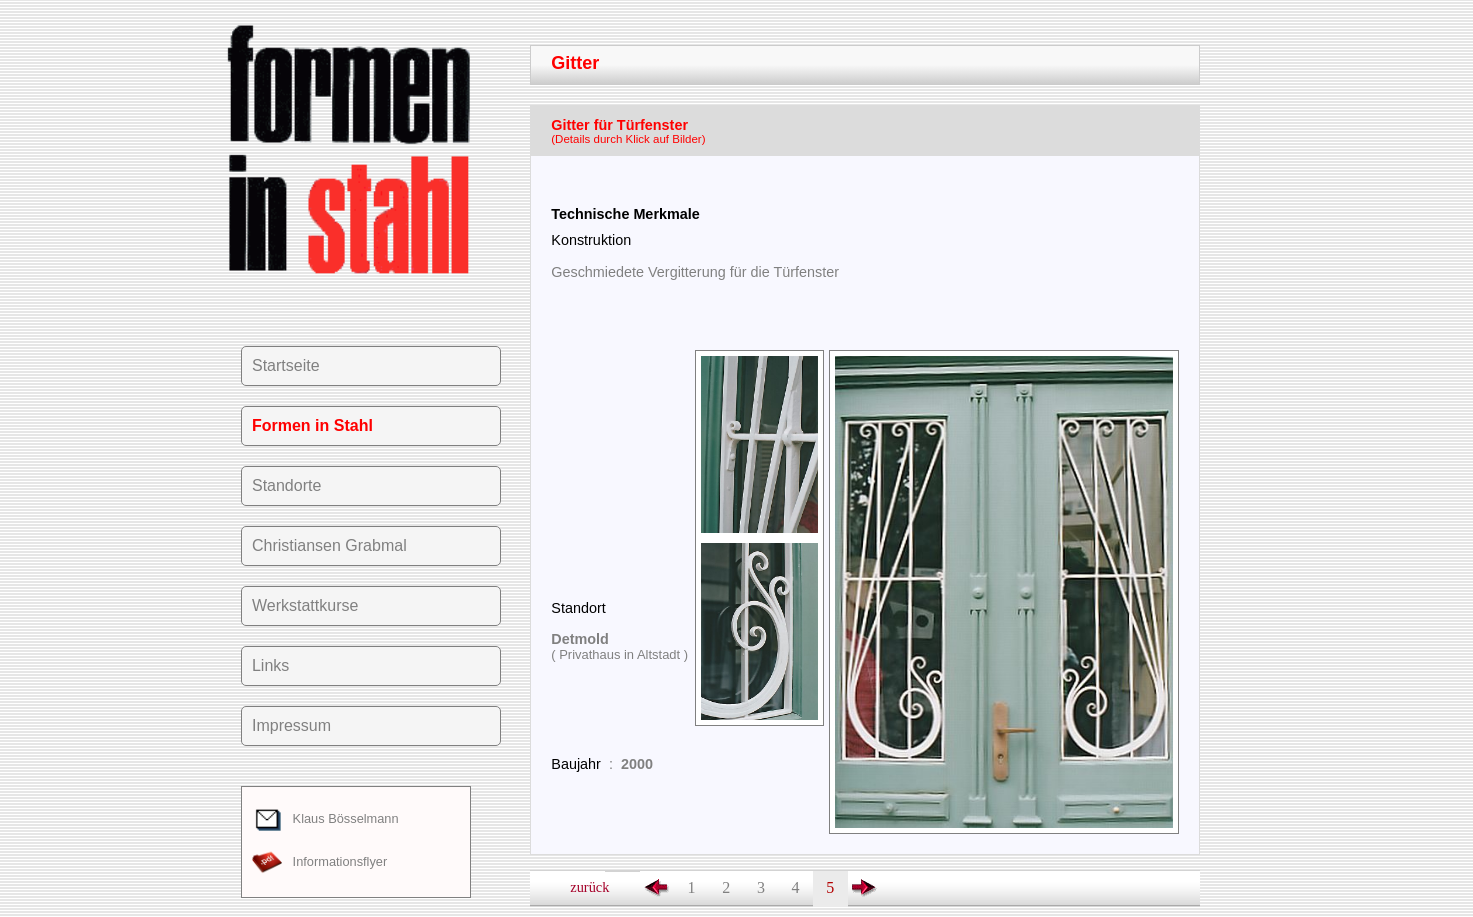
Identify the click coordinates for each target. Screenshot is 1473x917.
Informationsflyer (319, 861)
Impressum (291, 725)
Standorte (286, 485)
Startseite (286, 365)
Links (270, 665)
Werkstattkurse (305, 605)
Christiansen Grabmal (329, 545)
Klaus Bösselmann (325, 818)
